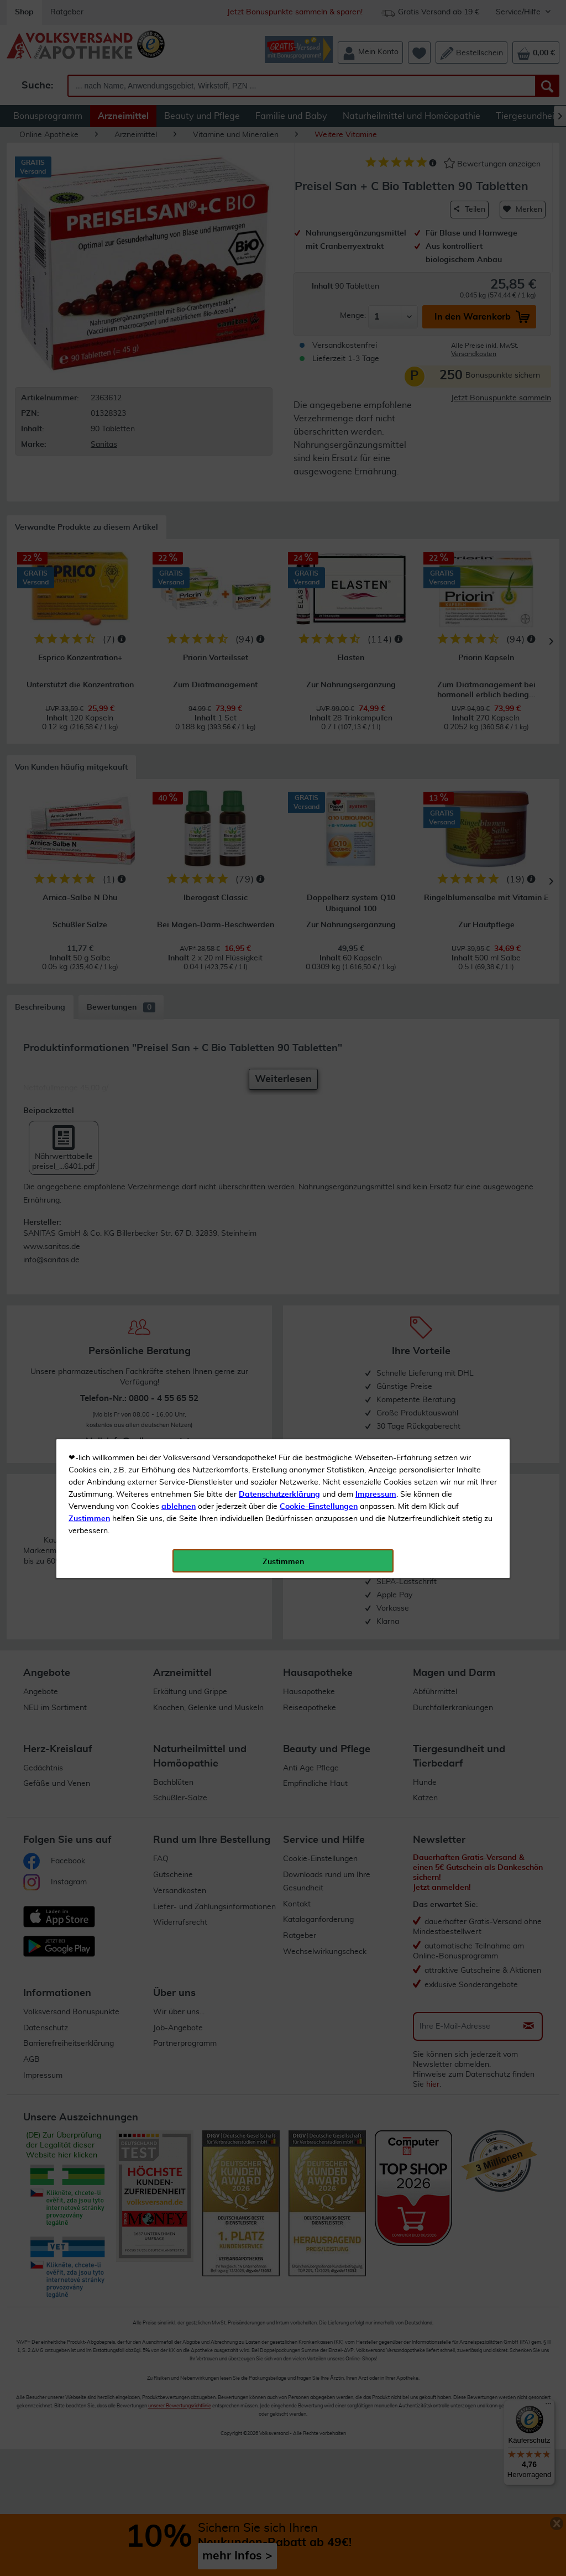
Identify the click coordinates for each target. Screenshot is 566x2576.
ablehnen (178, 260)
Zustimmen (89, 272)
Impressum (375, 248)
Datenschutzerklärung (279, 248)
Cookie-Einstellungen (319, 260)
